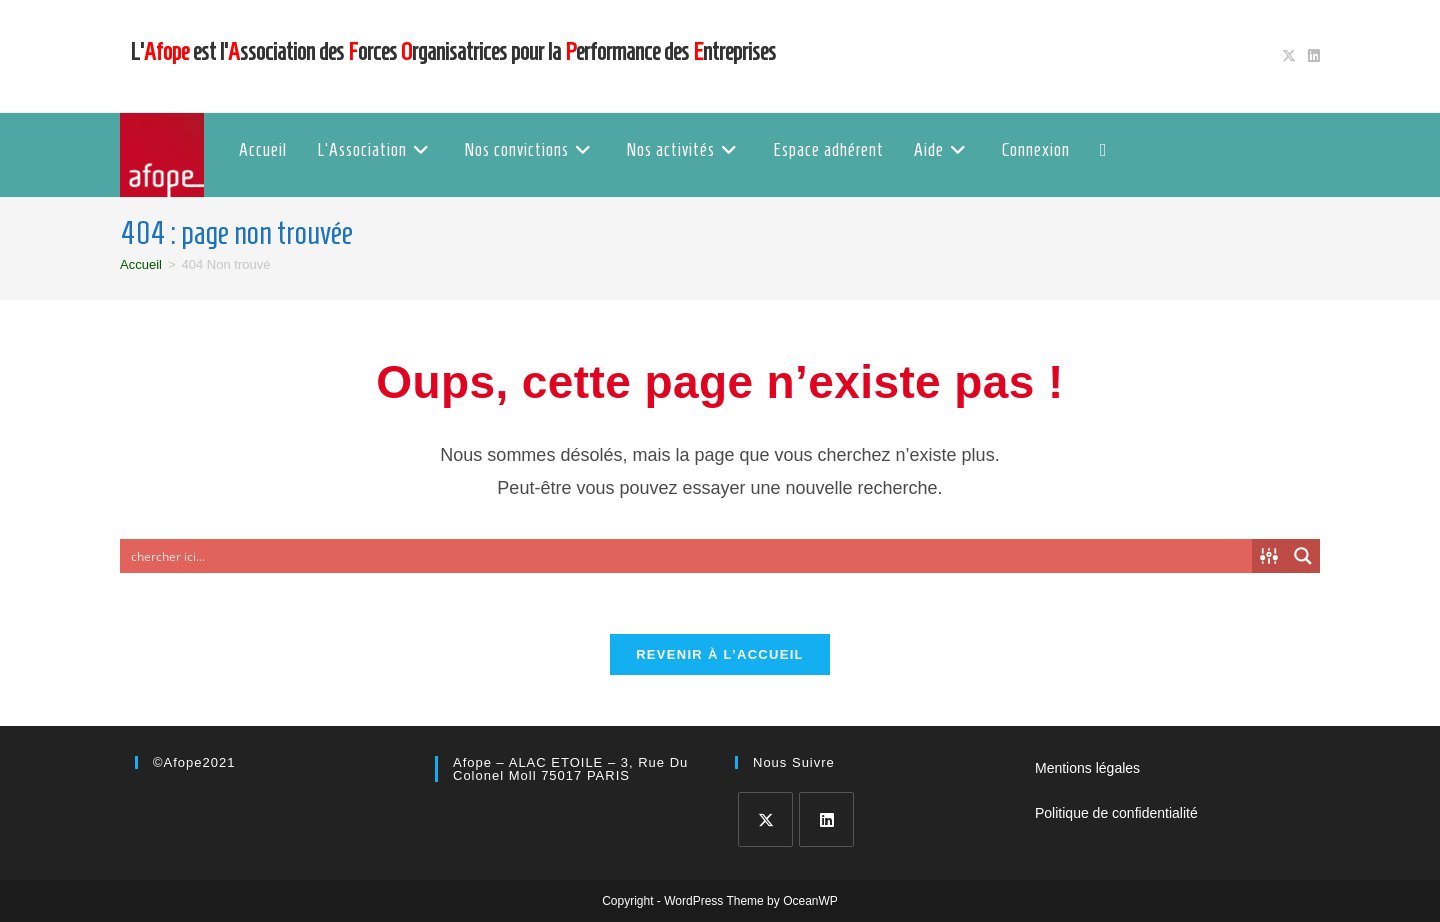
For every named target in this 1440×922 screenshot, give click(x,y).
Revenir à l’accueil (720, 654)
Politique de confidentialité (1116, 813)
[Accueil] (141, 264)
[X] (765, 819)
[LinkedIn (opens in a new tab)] (1311, 56)
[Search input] (687, 556)
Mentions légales (1087, 768)
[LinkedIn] (826, 819)
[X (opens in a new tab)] (1289, 56)
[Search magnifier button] (1303, 556)
